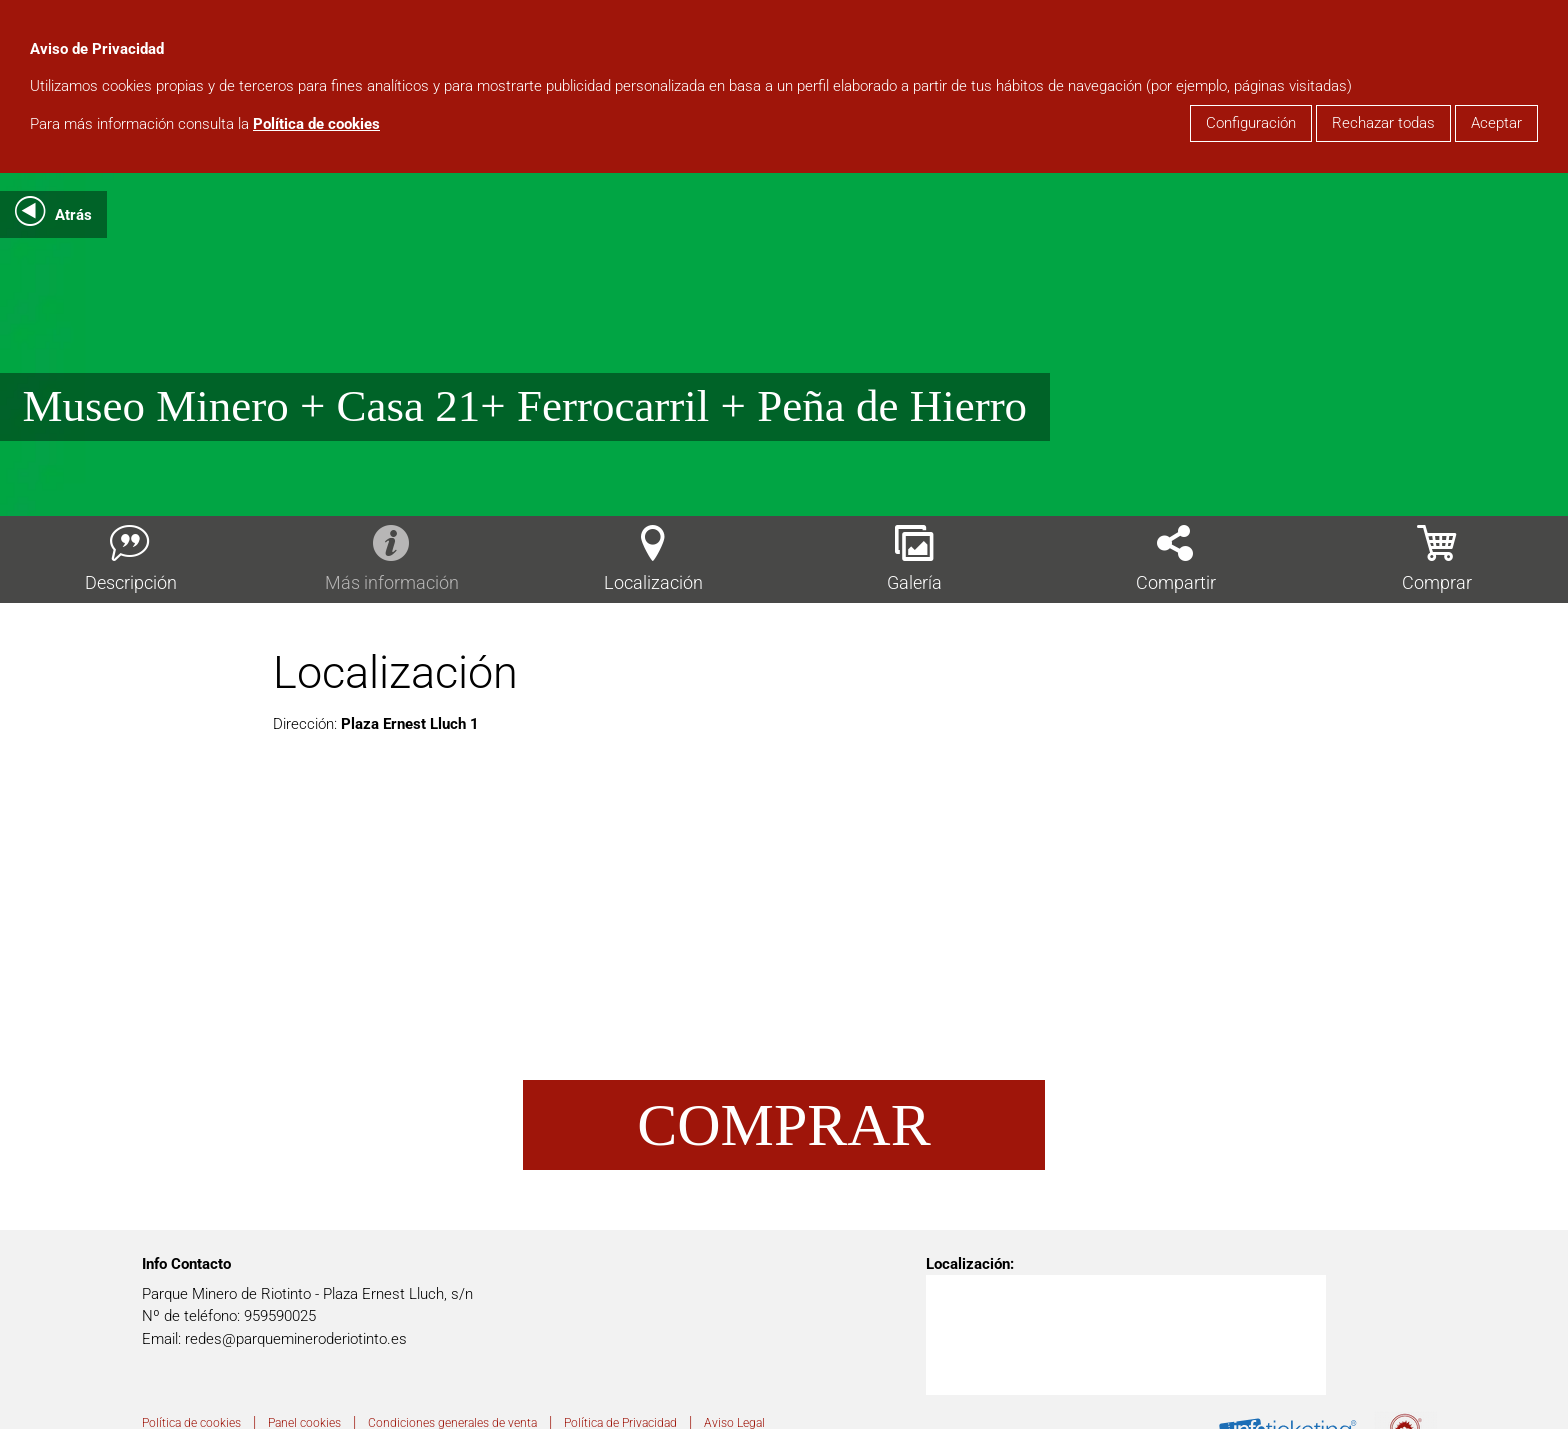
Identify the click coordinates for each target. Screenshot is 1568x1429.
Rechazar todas (1383, 123)
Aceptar (1496, 123)
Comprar (783, 1125)
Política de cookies (316, 124)
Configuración (1251, 123)
